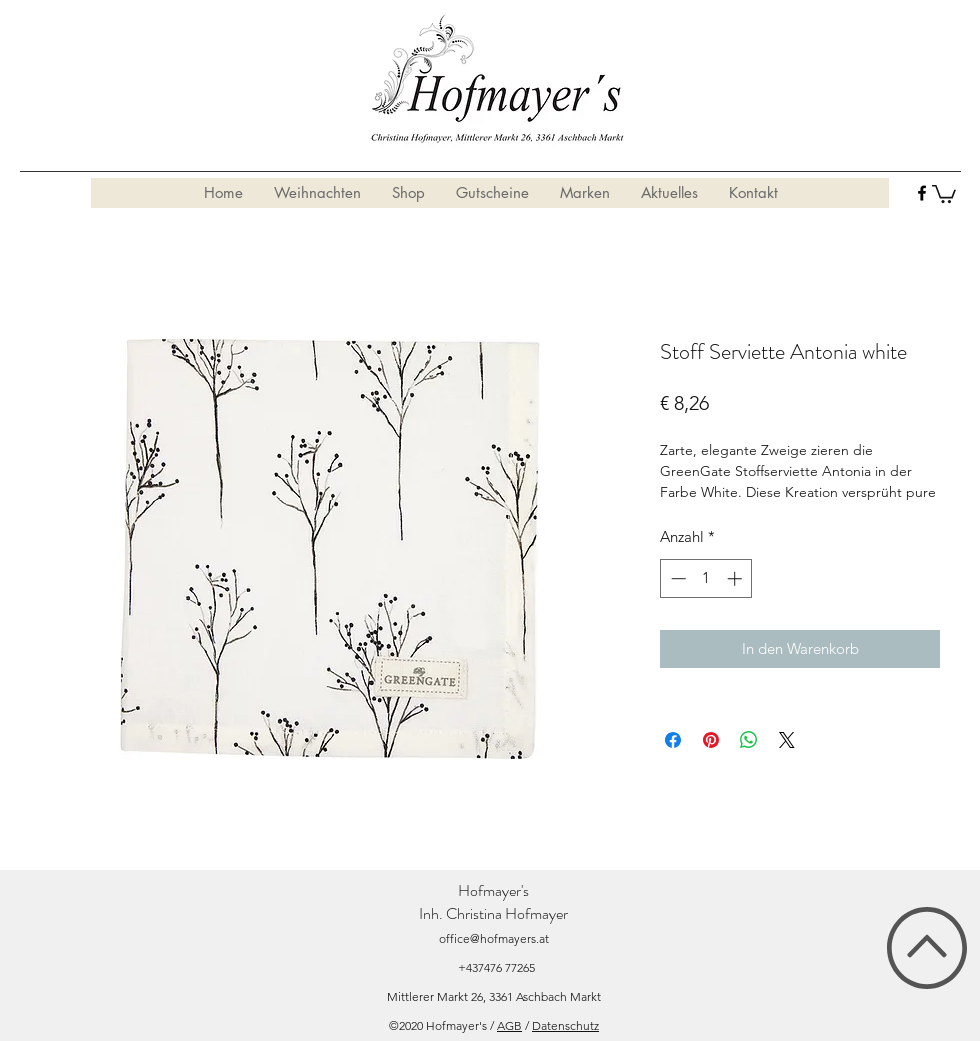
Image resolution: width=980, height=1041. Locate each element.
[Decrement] (676, 578)
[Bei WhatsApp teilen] (749, 740)
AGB (509, 1025)
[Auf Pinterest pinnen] (711, 740)
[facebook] (922, 193)
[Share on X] (787, 740)
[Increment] (736, 578)
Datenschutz (565, 1025)
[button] (944, 193)
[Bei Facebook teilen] (673, 740)
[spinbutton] (706, 578)
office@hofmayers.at (494, 938)
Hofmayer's (493, 890)
